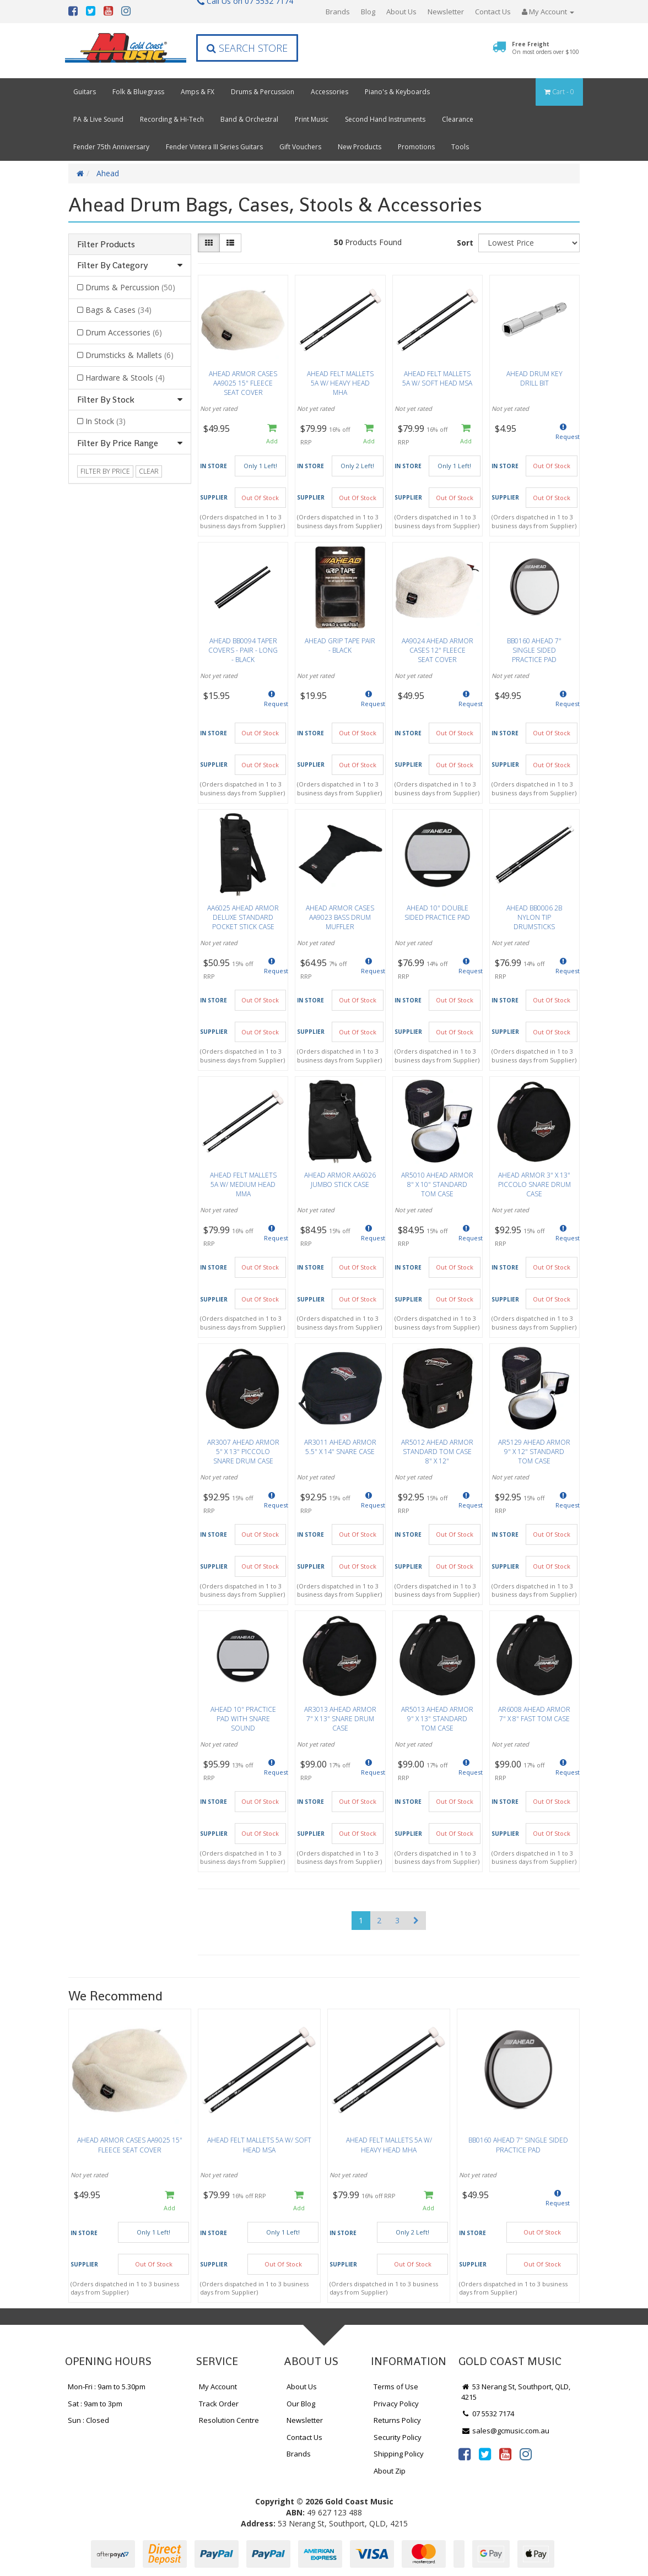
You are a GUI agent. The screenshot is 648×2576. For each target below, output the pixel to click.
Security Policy (398, 2437)
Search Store (247, 48)
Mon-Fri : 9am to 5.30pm (106, 2386)
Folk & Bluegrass (138, 91)
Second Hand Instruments (385, 119)
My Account (218, 2386)
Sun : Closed (88, 2420)
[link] (464, 2454)
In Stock (105, 421)
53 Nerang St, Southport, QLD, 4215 (515, 2392)
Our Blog (301, 2404)
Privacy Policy (396, 2404)
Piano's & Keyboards (397, 91)
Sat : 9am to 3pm (95, 2404)
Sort (465, 242)
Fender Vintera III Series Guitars (214, 146)
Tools (460, 146)
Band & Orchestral (249, 119)
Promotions (416, 146)
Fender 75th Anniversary (111, 146)
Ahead (107, 173)
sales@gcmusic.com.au (505, 2431)
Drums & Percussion (262, 91)
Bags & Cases (118, 310)
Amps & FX (197, 91)
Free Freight (545, 48)
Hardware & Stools (125, 377)
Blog (368, 12)
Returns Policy (397, 2420)
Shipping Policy (399, 2454)
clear (149, 471)
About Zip (390, 2471)
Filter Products (106, 245)
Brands (338, 12)
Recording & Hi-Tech (172, 119)
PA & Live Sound (98, 119)
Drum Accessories (123, 332)
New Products (359, 146)
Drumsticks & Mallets (129, 355)
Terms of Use (396, 2386)
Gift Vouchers (300, 146)
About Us (401, 12)
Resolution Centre (229, 2420)
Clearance (457, 119)
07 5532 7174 (487, 2413)
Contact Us (493, 12)
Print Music (311, 119)
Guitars (84, 91)
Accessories (329, 91)
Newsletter (446, 12)
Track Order (219, 2404)
